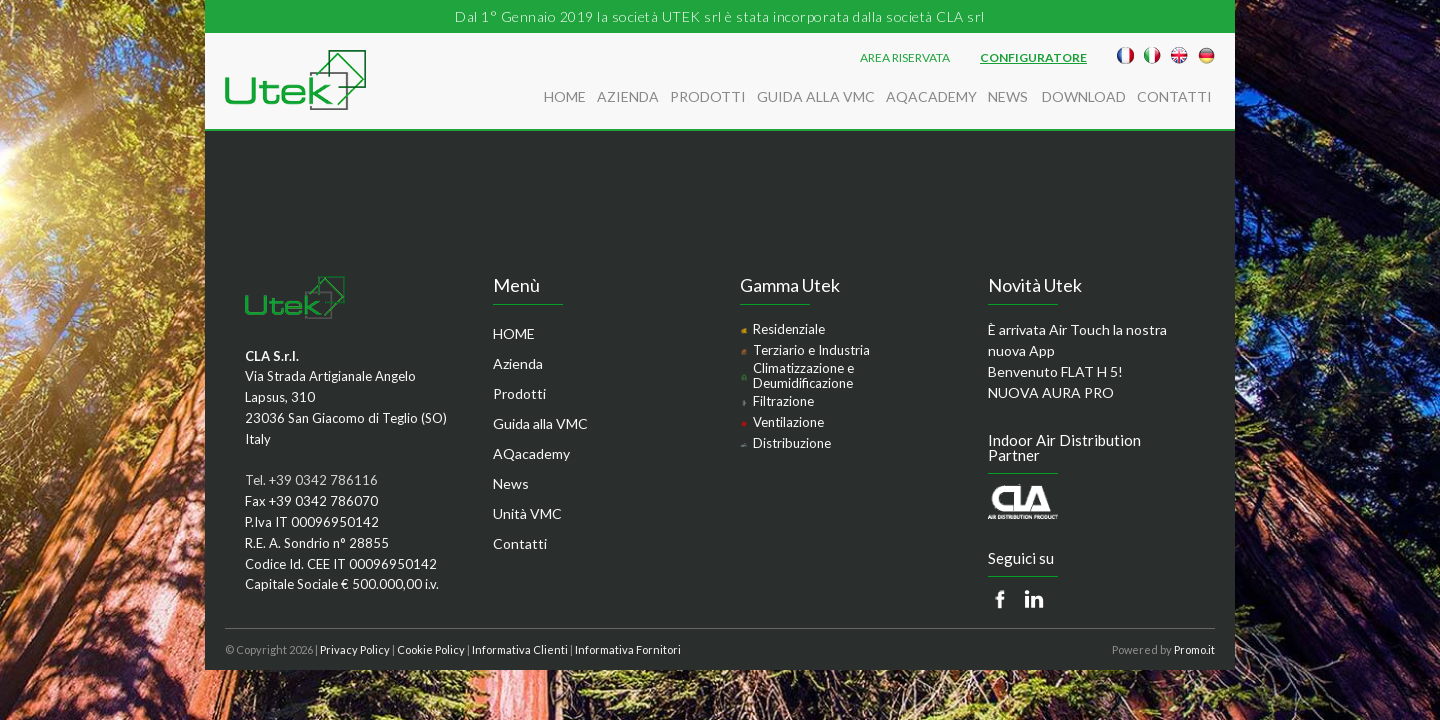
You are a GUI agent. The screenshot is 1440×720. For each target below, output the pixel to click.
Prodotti (708, 96)
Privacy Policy (355, 649)
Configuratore (1033, 58)
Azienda (628, 96)
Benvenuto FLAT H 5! (1055, 371)
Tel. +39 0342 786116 (311, 480)
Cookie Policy (431, 649)
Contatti (1174, 96)
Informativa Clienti (520, 649)
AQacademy (931, 96)
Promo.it (1194, 649)
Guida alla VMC (816, 96)
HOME (565, 96)
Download (1084, 96)
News (1009, 96)
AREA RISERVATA (905, 58)
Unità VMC (527, 513)
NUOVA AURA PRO (1051, 392)
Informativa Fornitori (628, 649)
